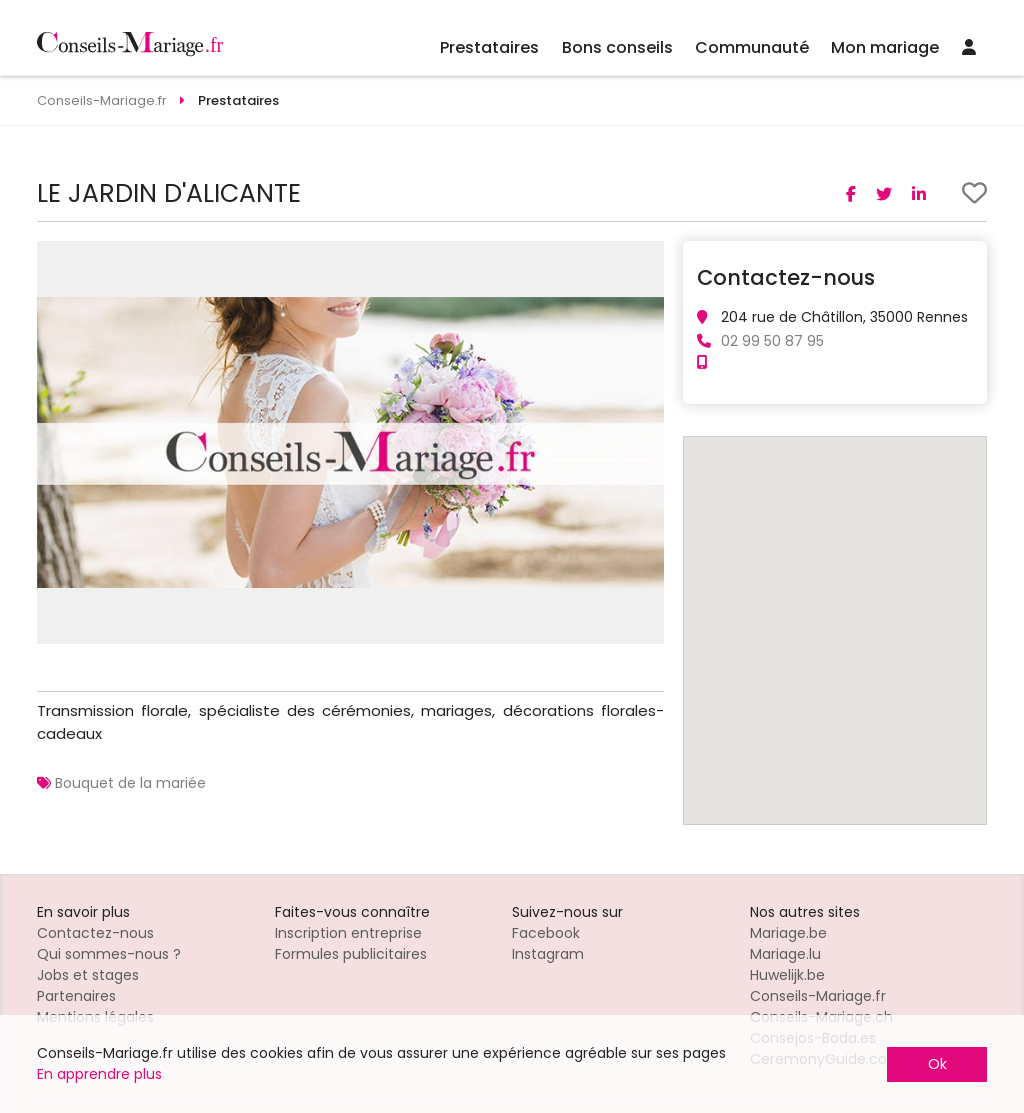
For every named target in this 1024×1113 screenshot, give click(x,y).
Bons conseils (617, 47)
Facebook (546, 933)
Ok (937, 1064)
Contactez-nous (95, 933)
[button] (646, 259)
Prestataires (489, 47)
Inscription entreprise (348, 933)
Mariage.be (788, 933)
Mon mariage (885, 47)
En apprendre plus (99, 1074)
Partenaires (76, 996)
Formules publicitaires (351, 954)
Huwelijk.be (787, 975)
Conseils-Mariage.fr (818, 996)
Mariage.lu (785, 954)
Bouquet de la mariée (130, 783)
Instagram (548, 954)
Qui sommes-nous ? (109, 954)
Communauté (752, 47)
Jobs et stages (88, 975)
